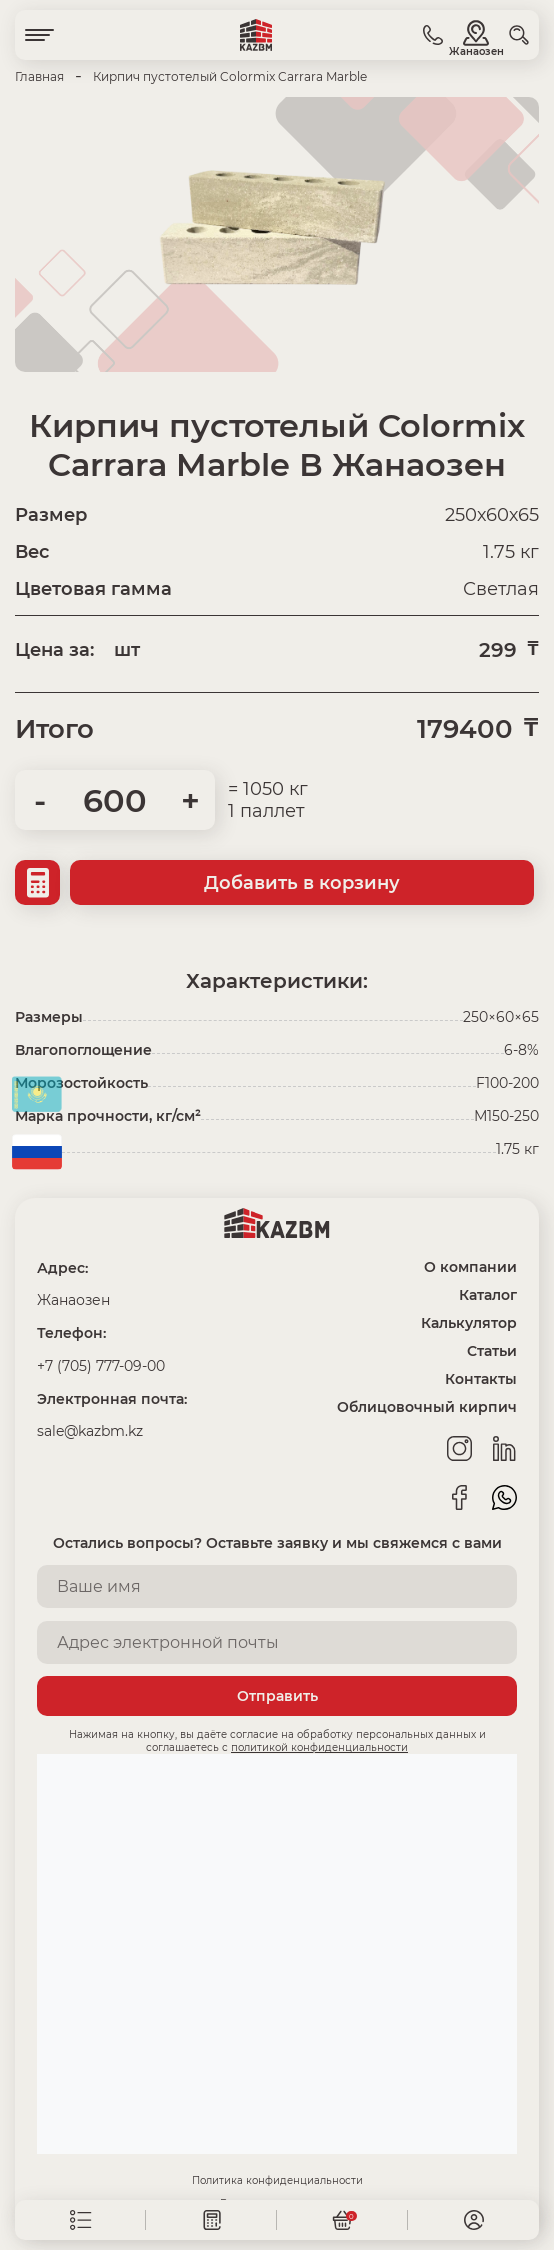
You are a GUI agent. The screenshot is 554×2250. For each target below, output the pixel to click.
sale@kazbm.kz (90, 1431)
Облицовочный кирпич (427, 1407)
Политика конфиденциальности (277, 2180)
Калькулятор (469, 1323)
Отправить (277, 1696)
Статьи (492, 1351)
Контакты (481, 1379)
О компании (470, 1267)
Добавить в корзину (302, 883)
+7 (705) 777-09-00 (101, 1366)
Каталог (488, 1295)
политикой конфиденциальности (319, 1747)
